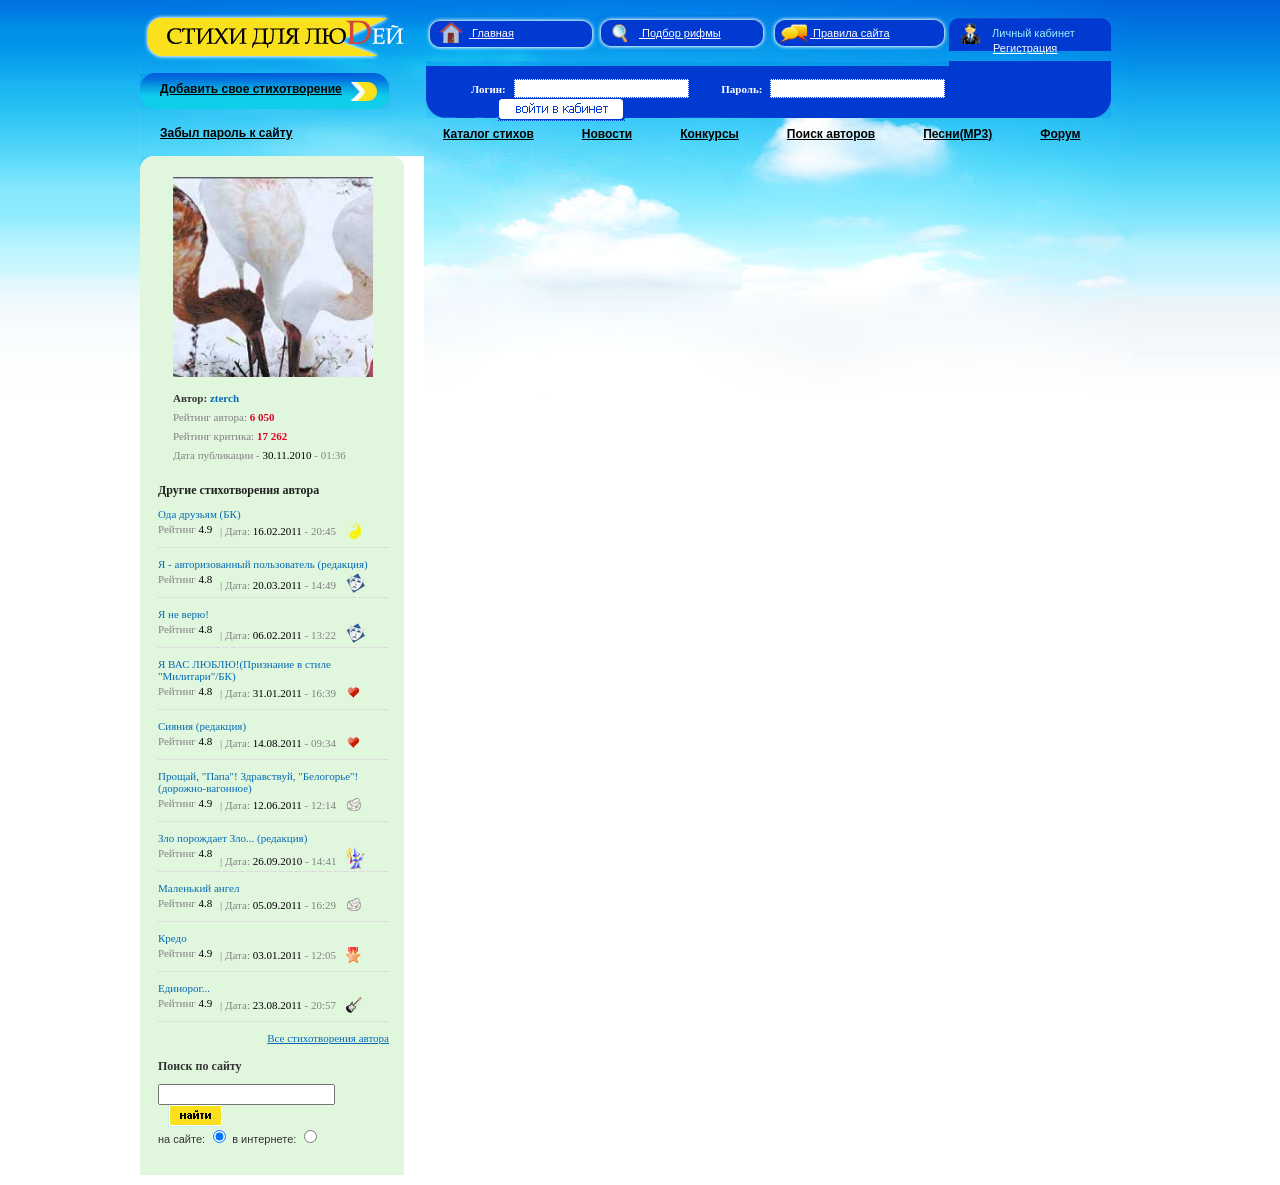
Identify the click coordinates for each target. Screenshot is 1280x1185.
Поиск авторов (831, 134)
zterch (224, 398)
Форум (1060, 134)
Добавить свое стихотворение (251, 89)
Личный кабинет (1033, 33)
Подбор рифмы (681, 33)
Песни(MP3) (957, 134)
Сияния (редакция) (202, 726)
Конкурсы (709, 134)
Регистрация (1025, 48)
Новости (607, 134)
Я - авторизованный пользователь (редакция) (263, 564)
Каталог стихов (488, 134)
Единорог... (184, 988)
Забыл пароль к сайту (226, 133)
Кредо (172, 938)
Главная (493, 33)
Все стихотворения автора (328, 1038)
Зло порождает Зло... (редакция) (232, 838)
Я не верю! (183, 614)
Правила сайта (851, 33)
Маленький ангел (198, 888)
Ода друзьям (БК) (199, 514)
